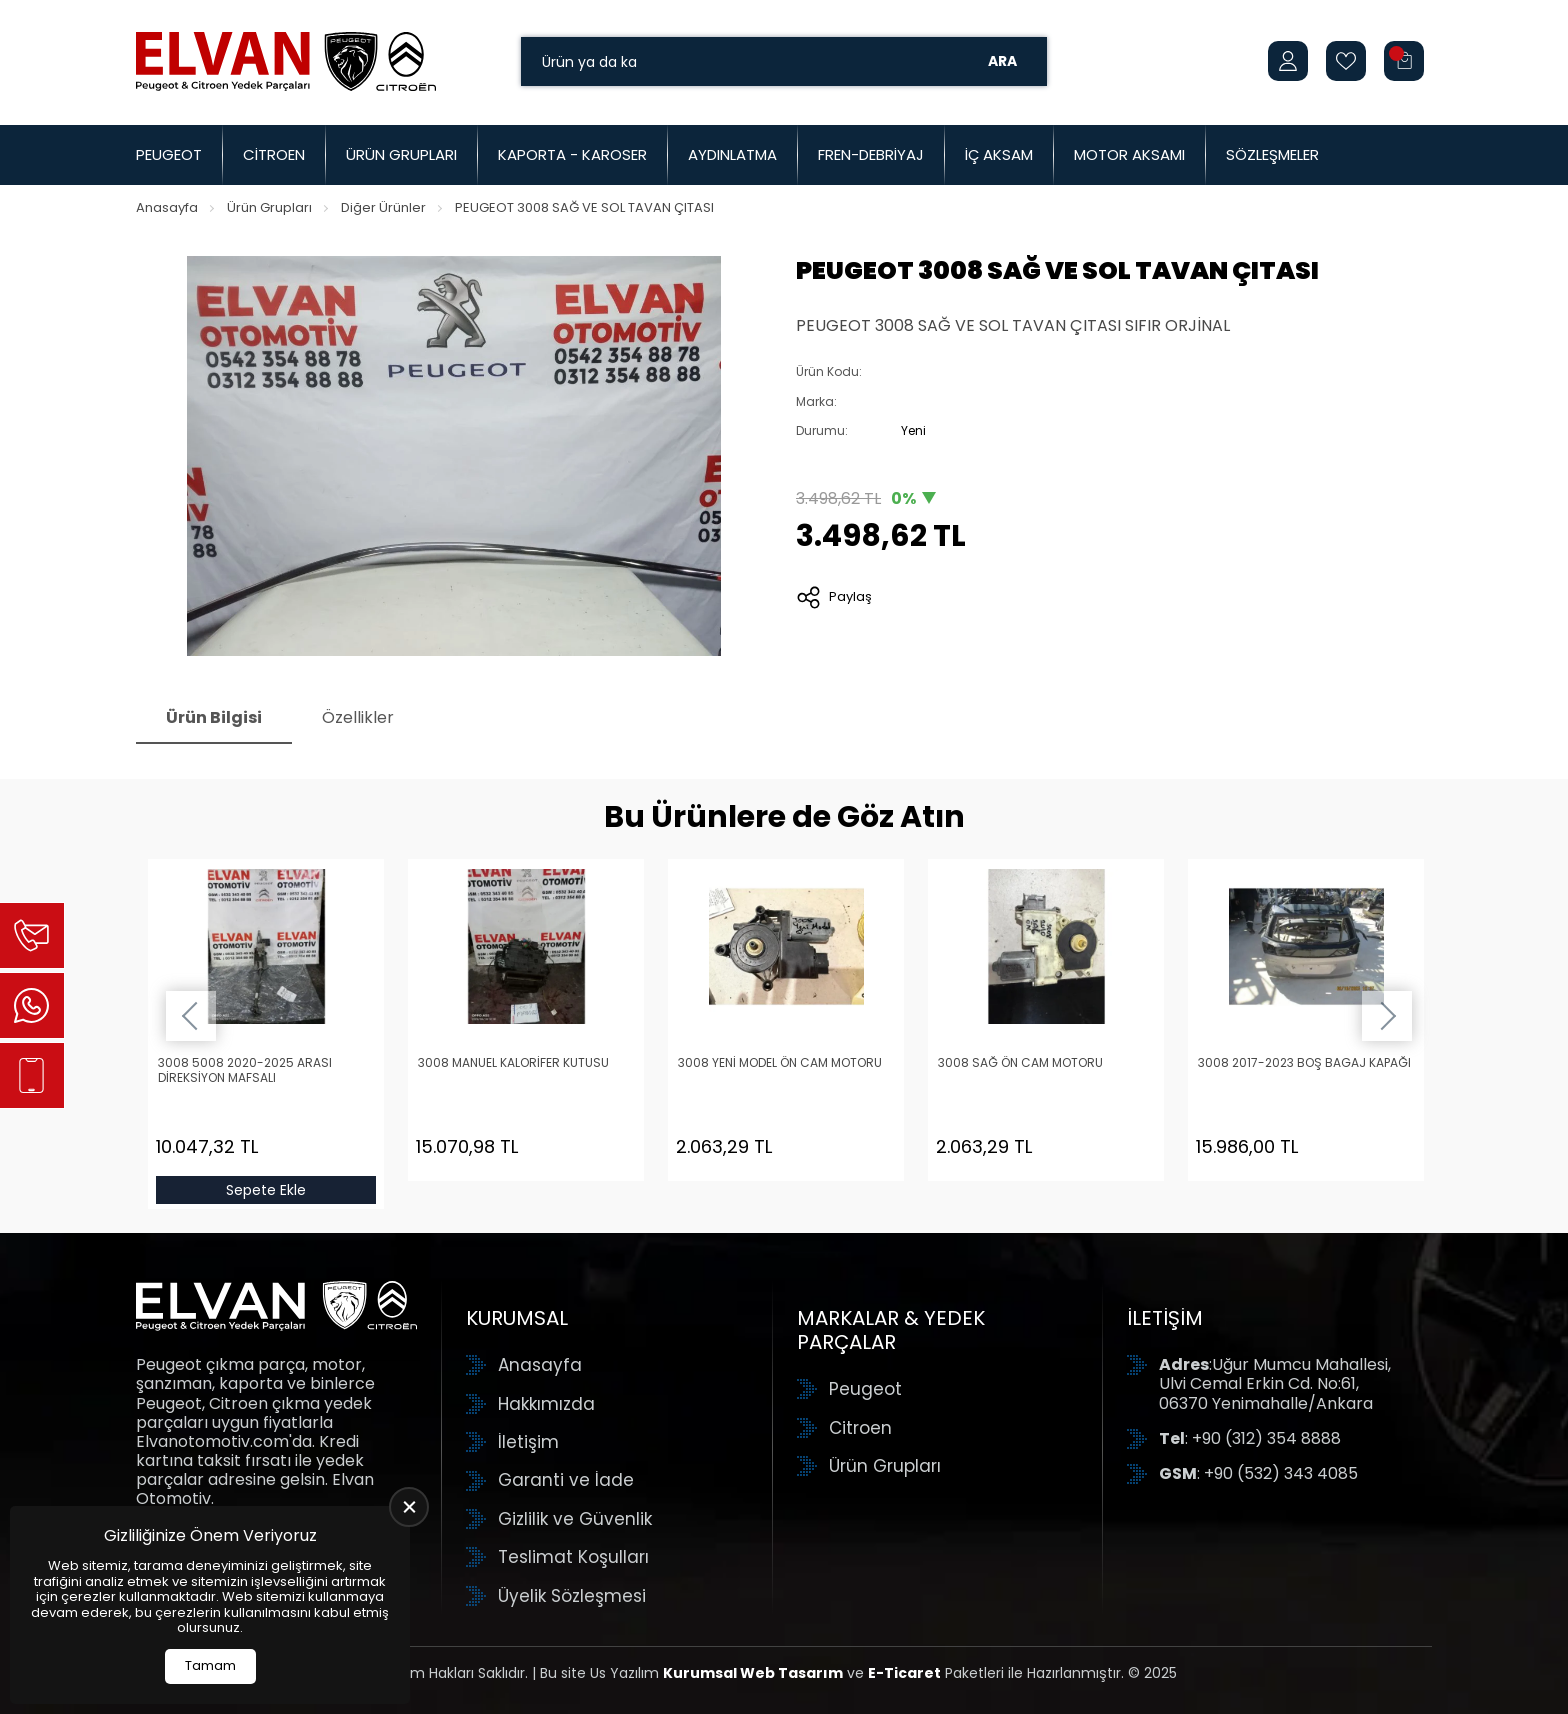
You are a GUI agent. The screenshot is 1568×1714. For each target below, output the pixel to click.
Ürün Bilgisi (214, 717)
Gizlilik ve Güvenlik (575, 1519)
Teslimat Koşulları (573, 1557)
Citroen (274, 154)
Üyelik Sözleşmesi (572, 1596)
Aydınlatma (732, 154)
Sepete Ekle (266, 1190)
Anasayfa (167, 207)
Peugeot (169, 154)
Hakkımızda (546, 1404)
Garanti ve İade (566, 1480)
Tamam (210, 1665)
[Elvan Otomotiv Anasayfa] (286, 61)
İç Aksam (999, 154)
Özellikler (358, 717)
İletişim (528, 1442)
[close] (409, 1507)
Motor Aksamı (1129, 154)
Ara (1002, 61)
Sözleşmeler (1272, 154)
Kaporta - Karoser (572, 154)
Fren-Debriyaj (871, 154)
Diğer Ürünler (383, 207)
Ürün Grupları (401, 154)
